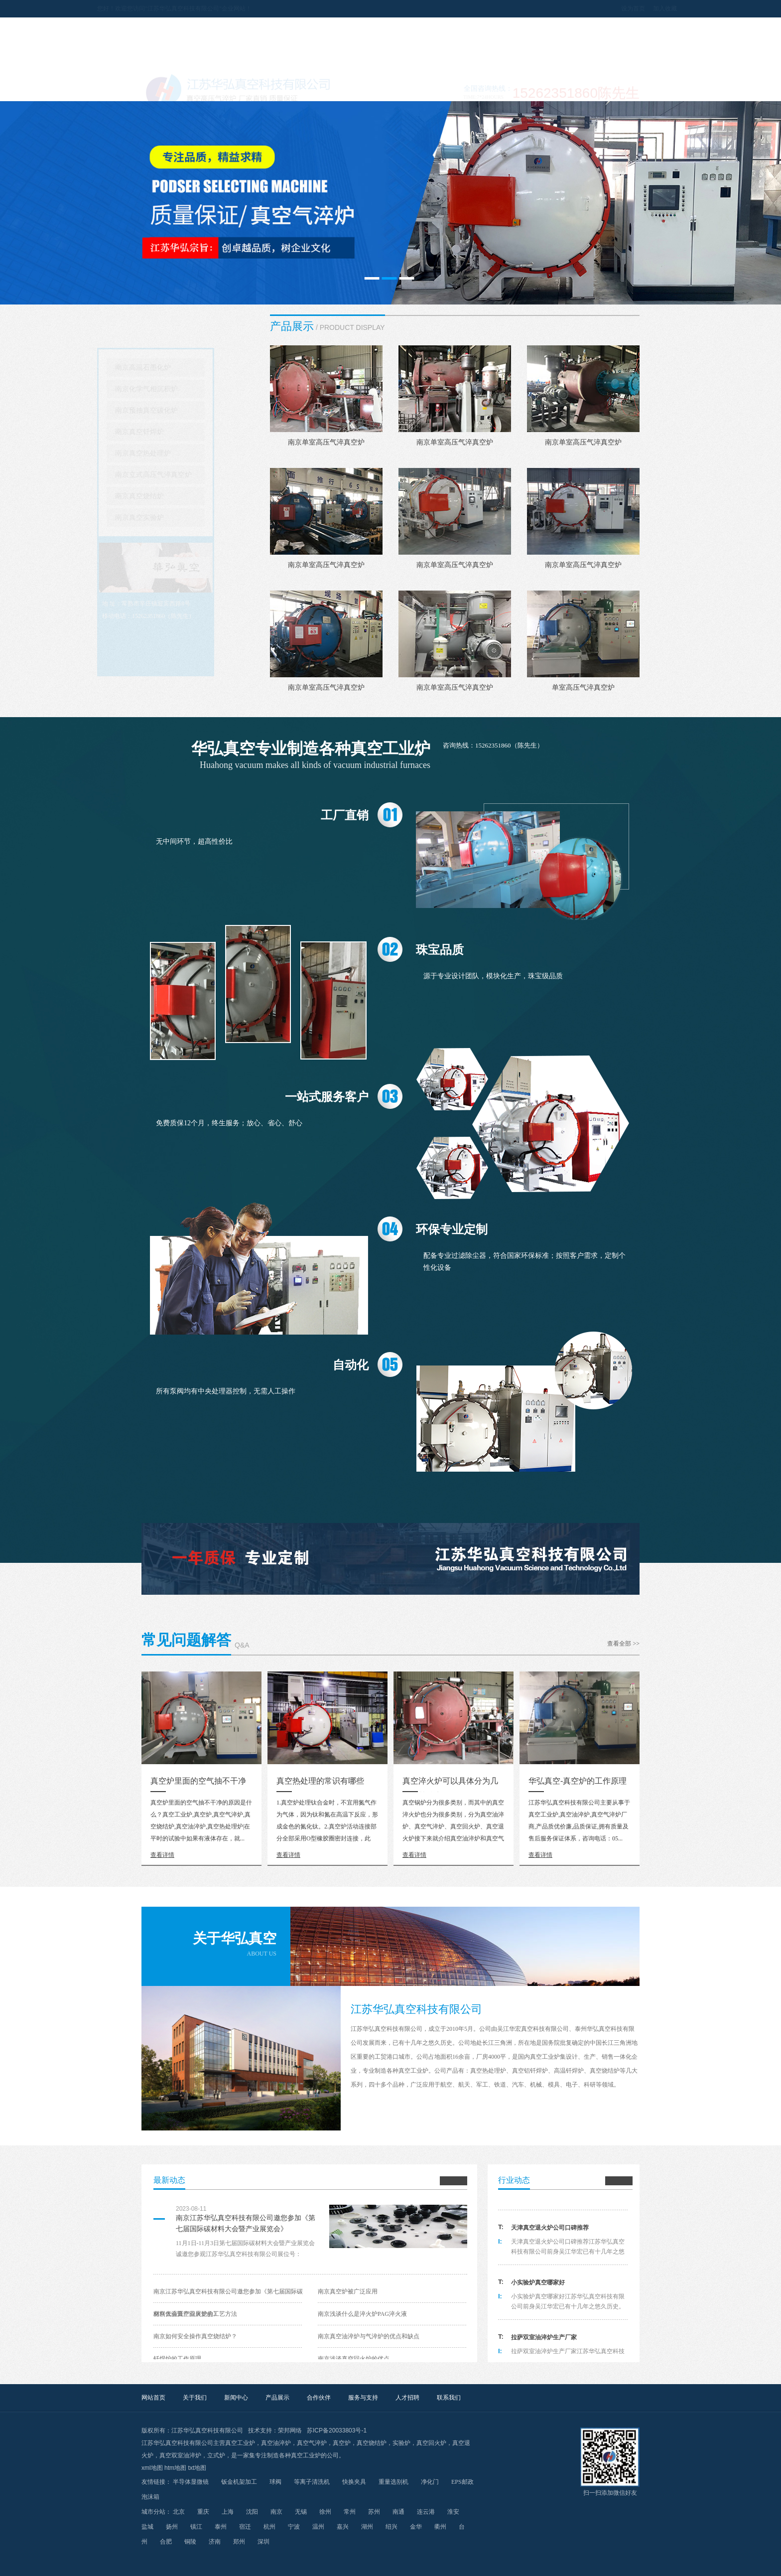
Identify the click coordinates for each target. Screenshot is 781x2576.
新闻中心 (297, 88)
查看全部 (623, 1643)
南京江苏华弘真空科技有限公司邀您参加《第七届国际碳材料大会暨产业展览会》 (245, 2223)
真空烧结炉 (372, 2442)
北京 (179, 2511)
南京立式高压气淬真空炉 (197, 474)
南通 (398, 2511)
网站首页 (173, 88)
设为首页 (589, 8)
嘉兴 (343, 2526)
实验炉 (401, 2442)
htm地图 (175, 2467)
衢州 (440, 2526)
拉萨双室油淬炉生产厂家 (544, 2342)
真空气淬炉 (312, 2442)
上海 (228, 2511)
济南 (215, 2541)
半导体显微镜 (191, 2481)
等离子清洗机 (312, 2481)
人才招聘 (546, 88)
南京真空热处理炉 (187, 453)
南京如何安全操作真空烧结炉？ (195, 2336)
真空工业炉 (240, 2442)
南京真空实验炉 (183, 517)
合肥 (166, 2541)
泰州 (221, 2526)
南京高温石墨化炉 (187, 367)
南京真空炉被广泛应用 (348, 2291)
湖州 (367, 2526)
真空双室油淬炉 (180, 2455)
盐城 (147, 2526)
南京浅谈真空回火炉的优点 (354, 2358)
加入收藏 (621, 8)
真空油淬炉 (276, 2442)
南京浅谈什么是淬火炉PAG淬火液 (362, 2313)
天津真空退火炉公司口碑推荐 (550, 2232)
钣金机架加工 (239, 2481)
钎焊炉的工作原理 (177, 2358)
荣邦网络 (290, 2430)
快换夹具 (354, 2481)
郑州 (239, 2541)
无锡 (301, 2511)
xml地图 (152, 2467)
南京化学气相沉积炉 (190, 389)
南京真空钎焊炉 (183, 432)
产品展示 (360, 88)
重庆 (203, 2511)
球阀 (275, 2481)
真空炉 (342, 2442)
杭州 (269, 2526)
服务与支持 (484, 88)
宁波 (294, 2526)
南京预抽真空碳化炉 (190, 410)
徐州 (325, 2511)
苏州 (374, 2511)
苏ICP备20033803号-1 (337, 2430)
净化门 (430, 2481)
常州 (350, 2511)
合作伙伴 (422, 88)
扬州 (172, 2526)
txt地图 (197, 2467)
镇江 (196, 2526)
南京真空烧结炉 (183, 496)
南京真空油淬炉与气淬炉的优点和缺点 (368, 2336)
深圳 (263, 2541)
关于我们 (235, 88)
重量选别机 (393, 2481)
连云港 (426, 2511)
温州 (318, 2526)
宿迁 (245, 2526)
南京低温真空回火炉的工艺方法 (195, 2313)
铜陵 (190, 2541)
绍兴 (391, 2526)
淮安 (453, 2511)
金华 (416, 2526)
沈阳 (252, 2511)
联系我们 (609, 88)
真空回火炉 (431, 2442)
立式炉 (216, 2455)
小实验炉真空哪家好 (538, 2287)
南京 (276, 2511)
